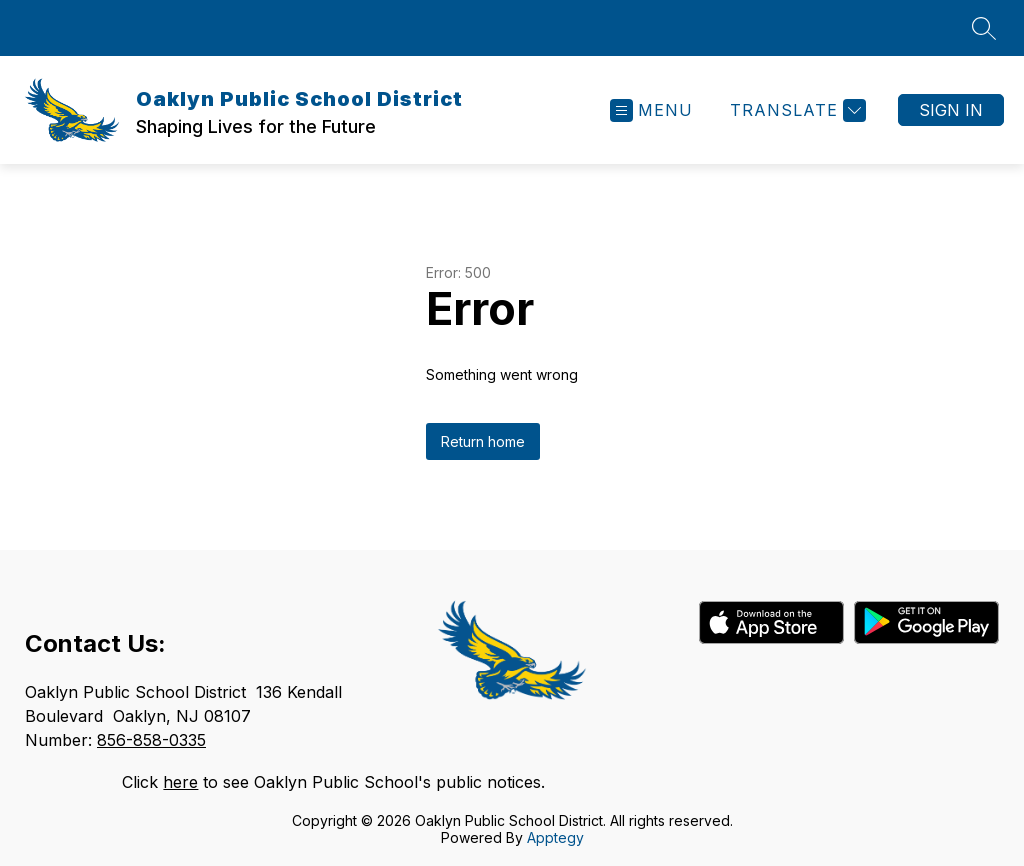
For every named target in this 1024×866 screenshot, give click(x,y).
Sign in (951, 110)
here (180, 782)
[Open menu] (651, 110)
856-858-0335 (151, 740)
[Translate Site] (795, 110)
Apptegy (555, 837)
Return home (483, 441)
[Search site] (984, 28)
